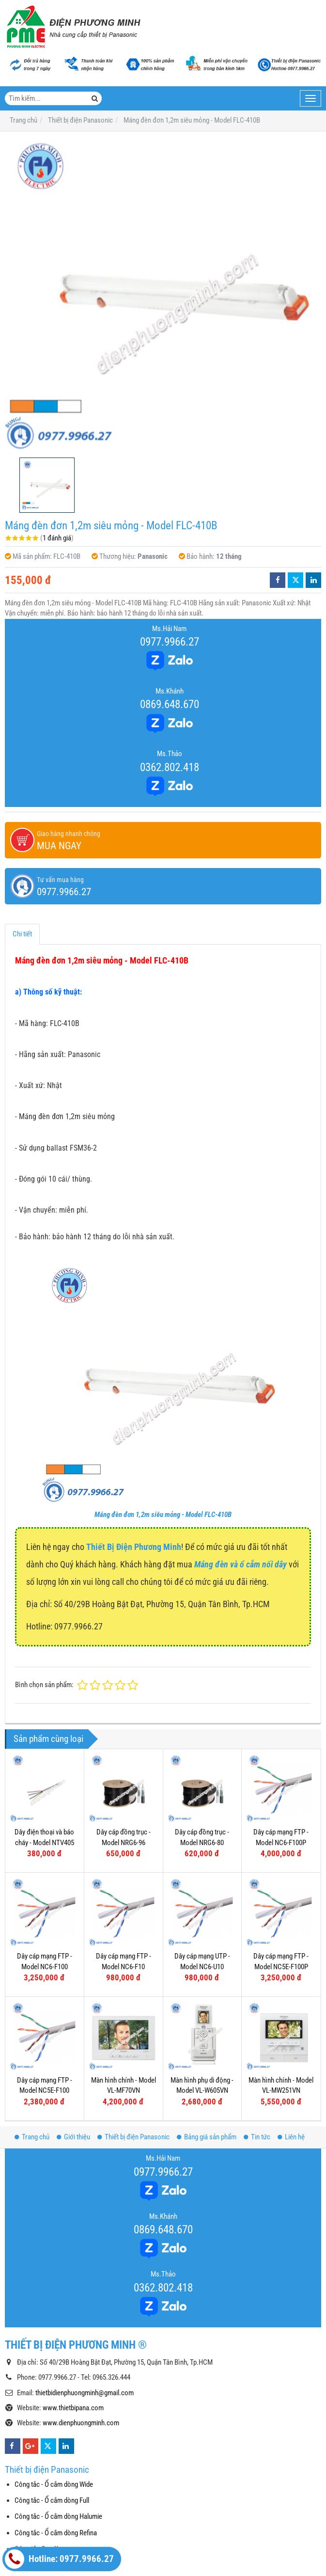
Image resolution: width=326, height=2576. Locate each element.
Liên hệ (291, 2137)
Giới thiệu (73, 2137)
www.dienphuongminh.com (81, 2422)
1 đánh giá (57, 538)
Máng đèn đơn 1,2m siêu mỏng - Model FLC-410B (163, 1514)
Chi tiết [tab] (22, 934)
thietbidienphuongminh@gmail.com (84, 2392)
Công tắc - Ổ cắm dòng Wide (54, 2484)
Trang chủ (32, 2137)
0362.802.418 (169, 767)
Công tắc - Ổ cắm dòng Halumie (58, 2516)
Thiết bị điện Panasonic (133, 2137)
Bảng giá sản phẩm (206, 2137)
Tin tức (257, 2137)
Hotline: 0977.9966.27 (59, 2559)
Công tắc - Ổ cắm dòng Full (52, 2500)
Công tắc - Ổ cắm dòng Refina (56, 2533)
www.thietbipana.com (73, 2407)
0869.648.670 (169, 704)
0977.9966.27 (169, 641)
